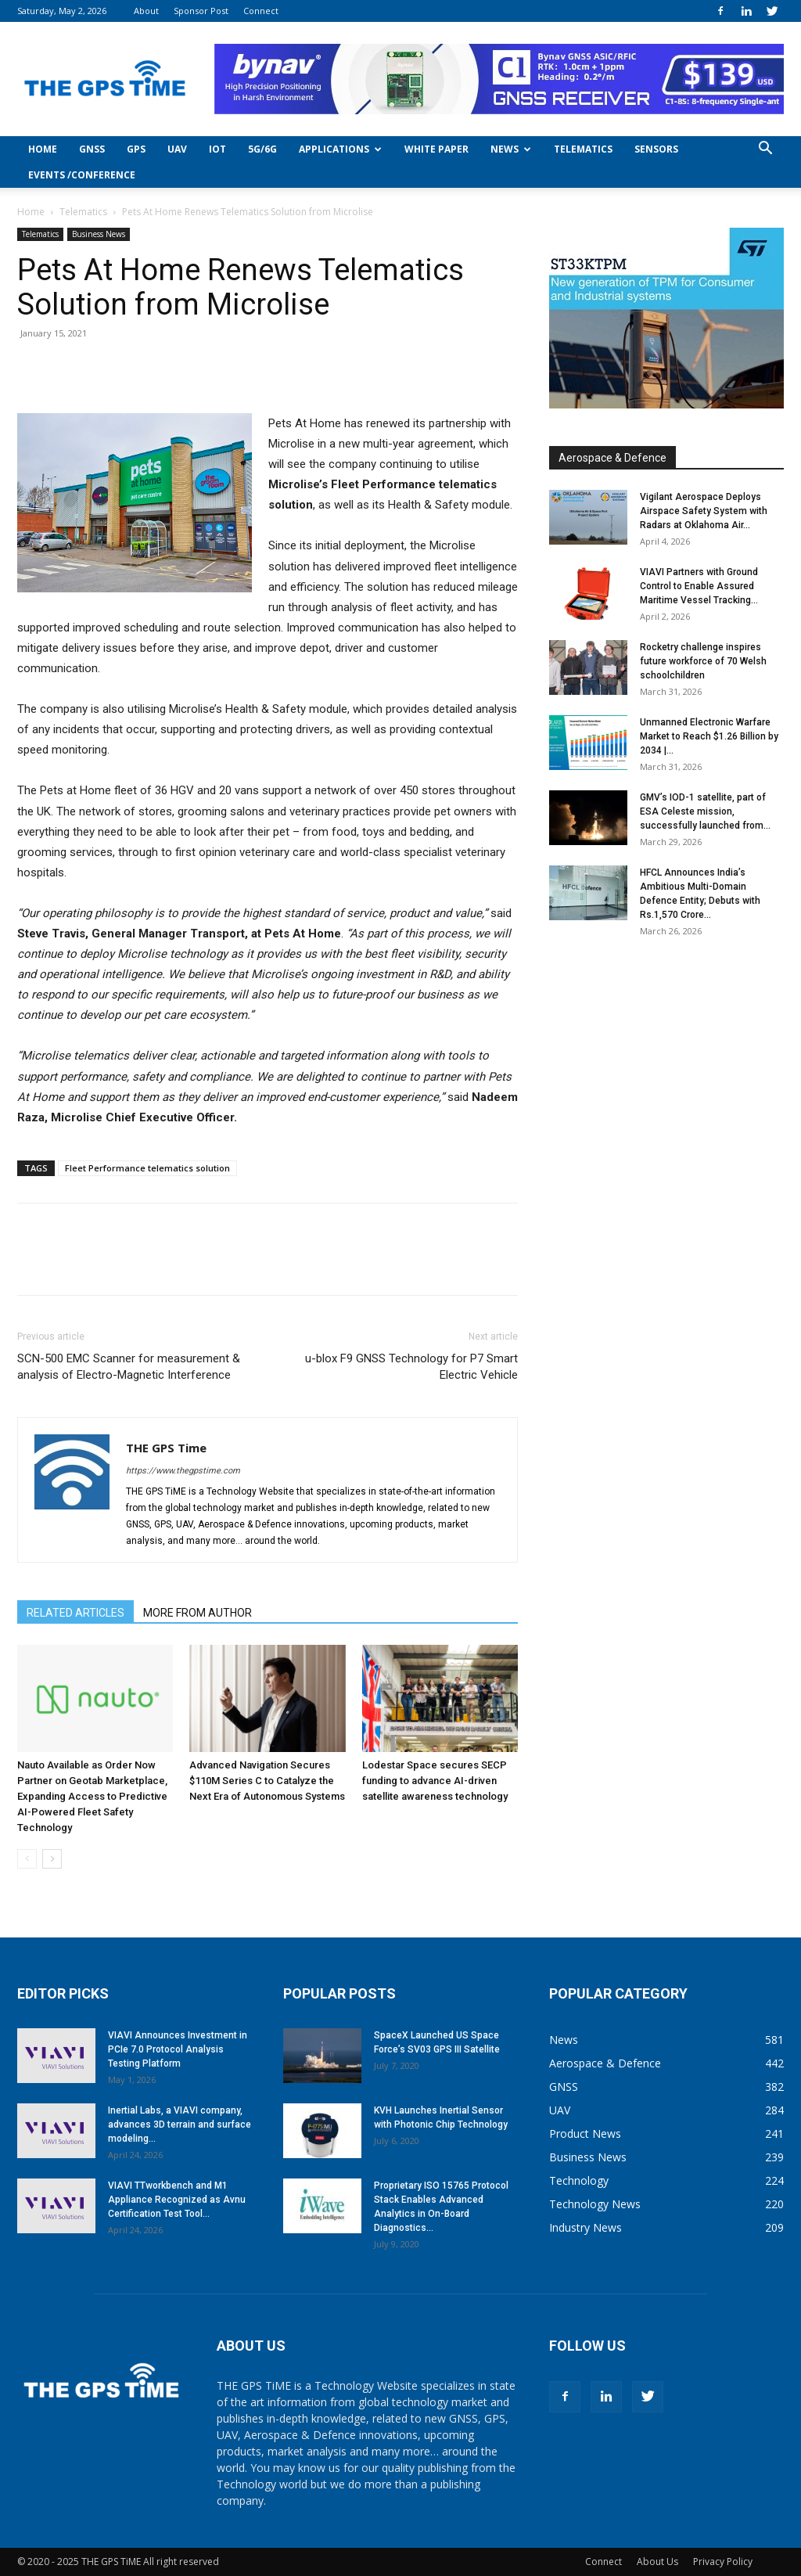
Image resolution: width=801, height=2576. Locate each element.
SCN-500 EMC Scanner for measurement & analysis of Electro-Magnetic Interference (128, 1366)
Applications (340, 149)
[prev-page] (27, 1859)
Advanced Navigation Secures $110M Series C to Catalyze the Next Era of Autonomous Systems (267, 1780)
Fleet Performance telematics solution (147, 1168)
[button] (765, 149)
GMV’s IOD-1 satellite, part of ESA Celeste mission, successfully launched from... (705, 811)
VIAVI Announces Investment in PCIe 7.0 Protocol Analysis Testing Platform (177, 2049)
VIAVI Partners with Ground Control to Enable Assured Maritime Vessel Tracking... (699, 586)
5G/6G (262, 149)
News (510, 149)
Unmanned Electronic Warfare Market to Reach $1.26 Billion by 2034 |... (709, 736)
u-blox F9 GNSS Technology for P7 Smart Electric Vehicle (411, 1366)
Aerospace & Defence (612, 458)
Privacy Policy (723, 2561)
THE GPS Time (166, 1447)
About (146, 10)
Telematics (583, 149)
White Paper (436, 149)
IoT (217, 149)
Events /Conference (81, 175)
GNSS (92, 149)
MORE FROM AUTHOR (197, 1612)
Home (42, 149)
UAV (177, 149)
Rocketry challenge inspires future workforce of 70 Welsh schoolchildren (703, 661)
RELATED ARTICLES (75, 1612)
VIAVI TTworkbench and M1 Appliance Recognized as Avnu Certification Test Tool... (177, 2199)
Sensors (656, 149)
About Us (657, 2561)
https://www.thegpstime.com (183, 1471)
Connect (260, 10)
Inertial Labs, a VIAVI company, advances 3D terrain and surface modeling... (179, 2124)
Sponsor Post (201, 10)
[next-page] (52, 1859)
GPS (136, 149)
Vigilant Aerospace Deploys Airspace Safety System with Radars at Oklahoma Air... (703, 511)
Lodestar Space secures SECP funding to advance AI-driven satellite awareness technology (435, 1780)
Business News (98, 233)
